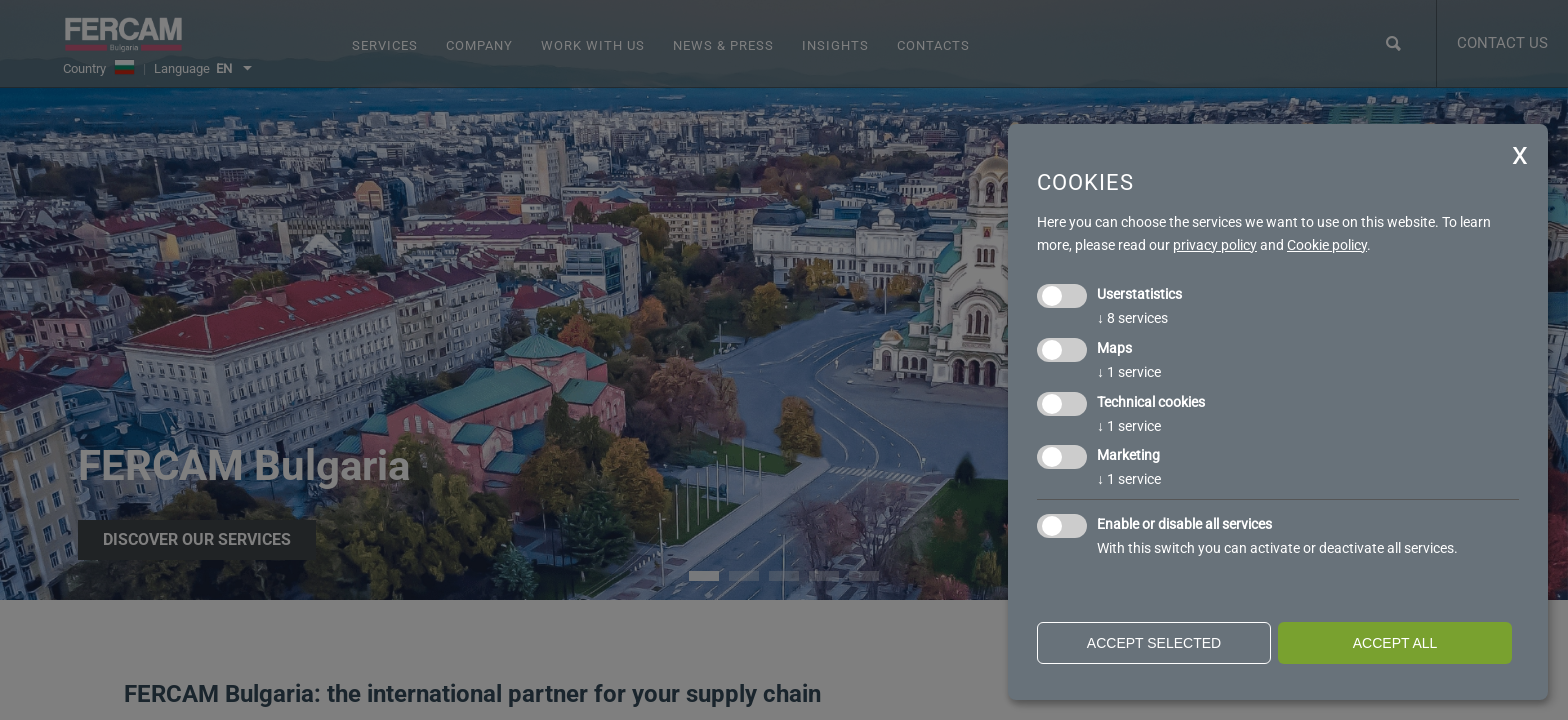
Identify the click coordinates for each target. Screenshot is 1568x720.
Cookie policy (1327, 245)
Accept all (1395, 643)
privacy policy (1215, 245)
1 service (1129, 372)
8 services (1132, 318)
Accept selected (1154, 643)
